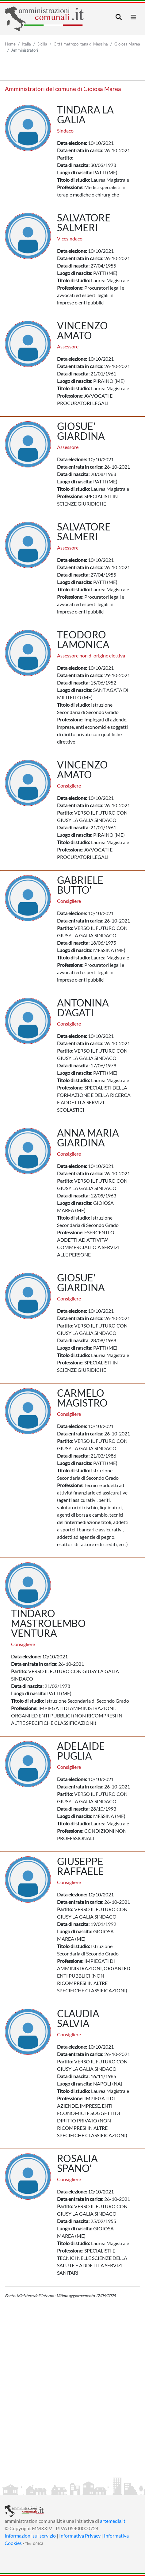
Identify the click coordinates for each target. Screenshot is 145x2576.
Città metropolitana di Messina (81, 44)
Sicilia (42, 44)
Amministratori (24, 50)
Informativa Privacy (80, 2535)
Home (10, 44)
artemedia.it (112, 2521)
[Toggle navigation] (119, 17)
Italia (26, 44)
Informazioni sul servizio (30, 2535)
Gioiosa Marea (127, 44)
